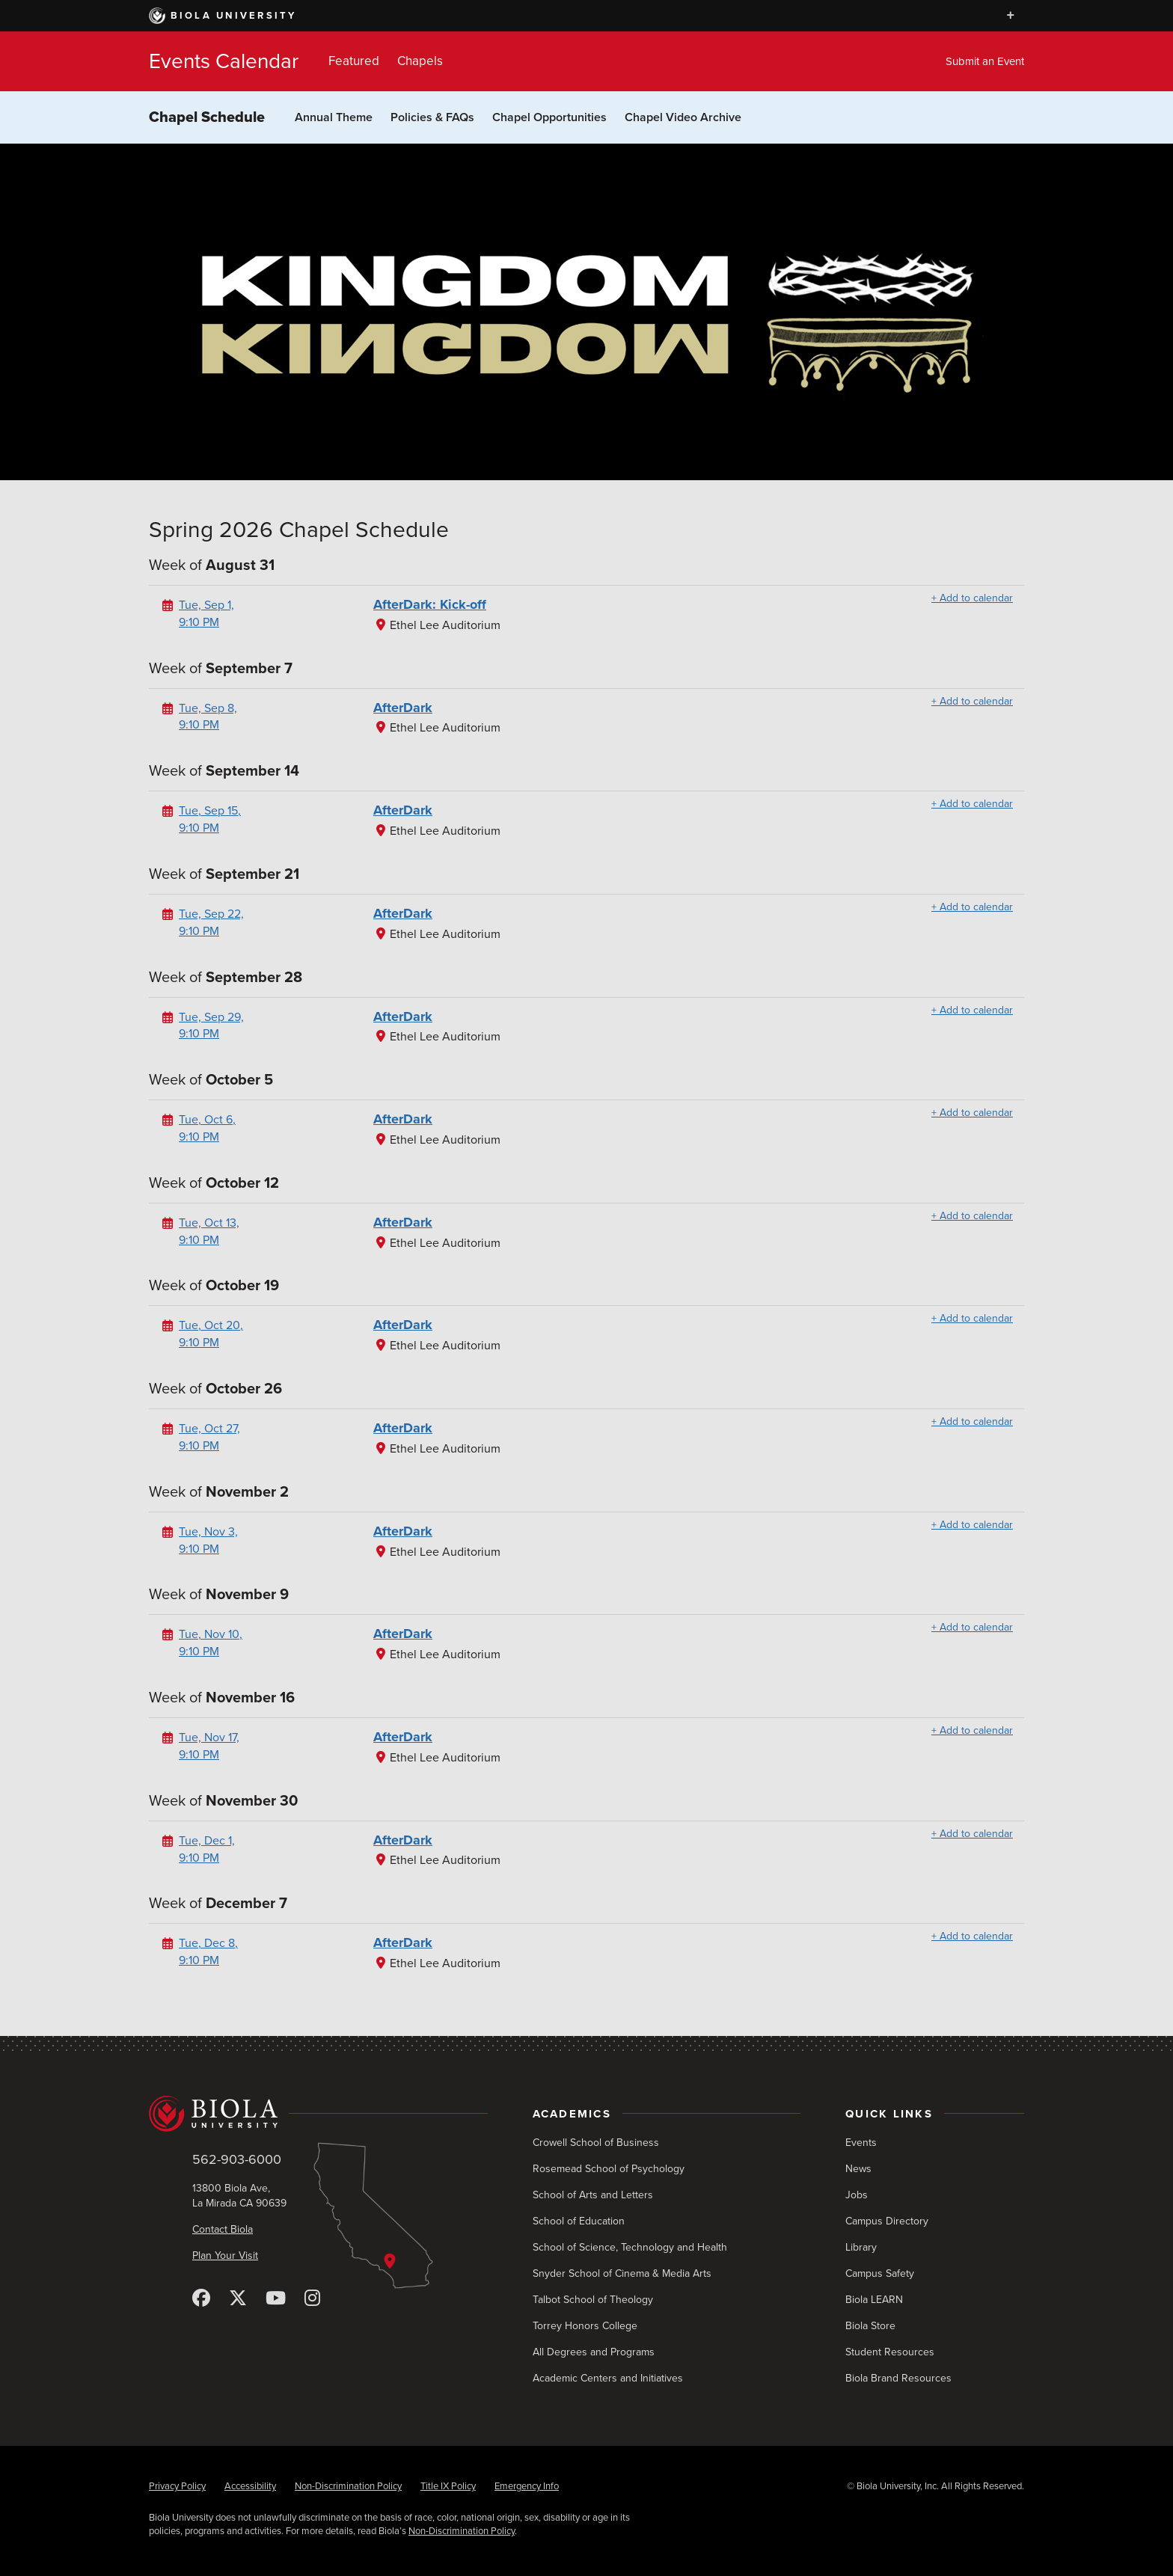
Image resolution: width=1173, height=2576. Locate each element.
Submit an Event (985, 61)
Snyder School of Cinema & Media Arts (622, 2273)
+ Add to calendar (972, 598)
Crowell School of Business (596, 2142)
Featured (353, 61)
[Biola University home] (318, 2114)
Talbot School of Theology (593, 2299)
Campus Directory (886, 2221)
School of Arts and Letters (593, 2195)
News (858, 2168)
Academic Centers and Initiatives (608, 2378)
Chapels (420, 61)
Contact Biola (222, 2229)
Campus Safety (879, 2273)
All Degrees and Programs (594, 2352)
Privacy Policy (177, 2486)
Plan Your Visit (225, 2255)
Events (861, 2142)
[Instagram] (312, 2299)
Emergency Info (526, 2486)
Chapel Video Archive (683, 117)
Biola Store (870, 2325)
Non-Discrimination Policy (348, 2486)
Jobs (856, 2195)
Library (861, 2247)
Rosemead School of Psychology (608, 2168)
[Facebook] (201, 2299)
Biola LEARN (874, 2299)
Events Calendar (223, 61)
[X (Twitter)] (238, 2299)
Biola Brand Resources (898, 2378)
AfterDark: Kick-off (429, 604)
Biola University (223, 16)
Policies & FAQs (432, 117)
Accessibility (250, 2486)
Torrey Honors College (585, 2325)
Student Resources (889, 2352)
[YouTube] (276, 2299)
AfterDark (402, 707)
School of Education (579, 2221)
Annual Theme (334, 117)
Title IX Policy (448, 2486)
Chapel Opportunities (549, 117)
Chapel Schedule (207, 117)
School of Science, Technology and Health (630, 2247)
